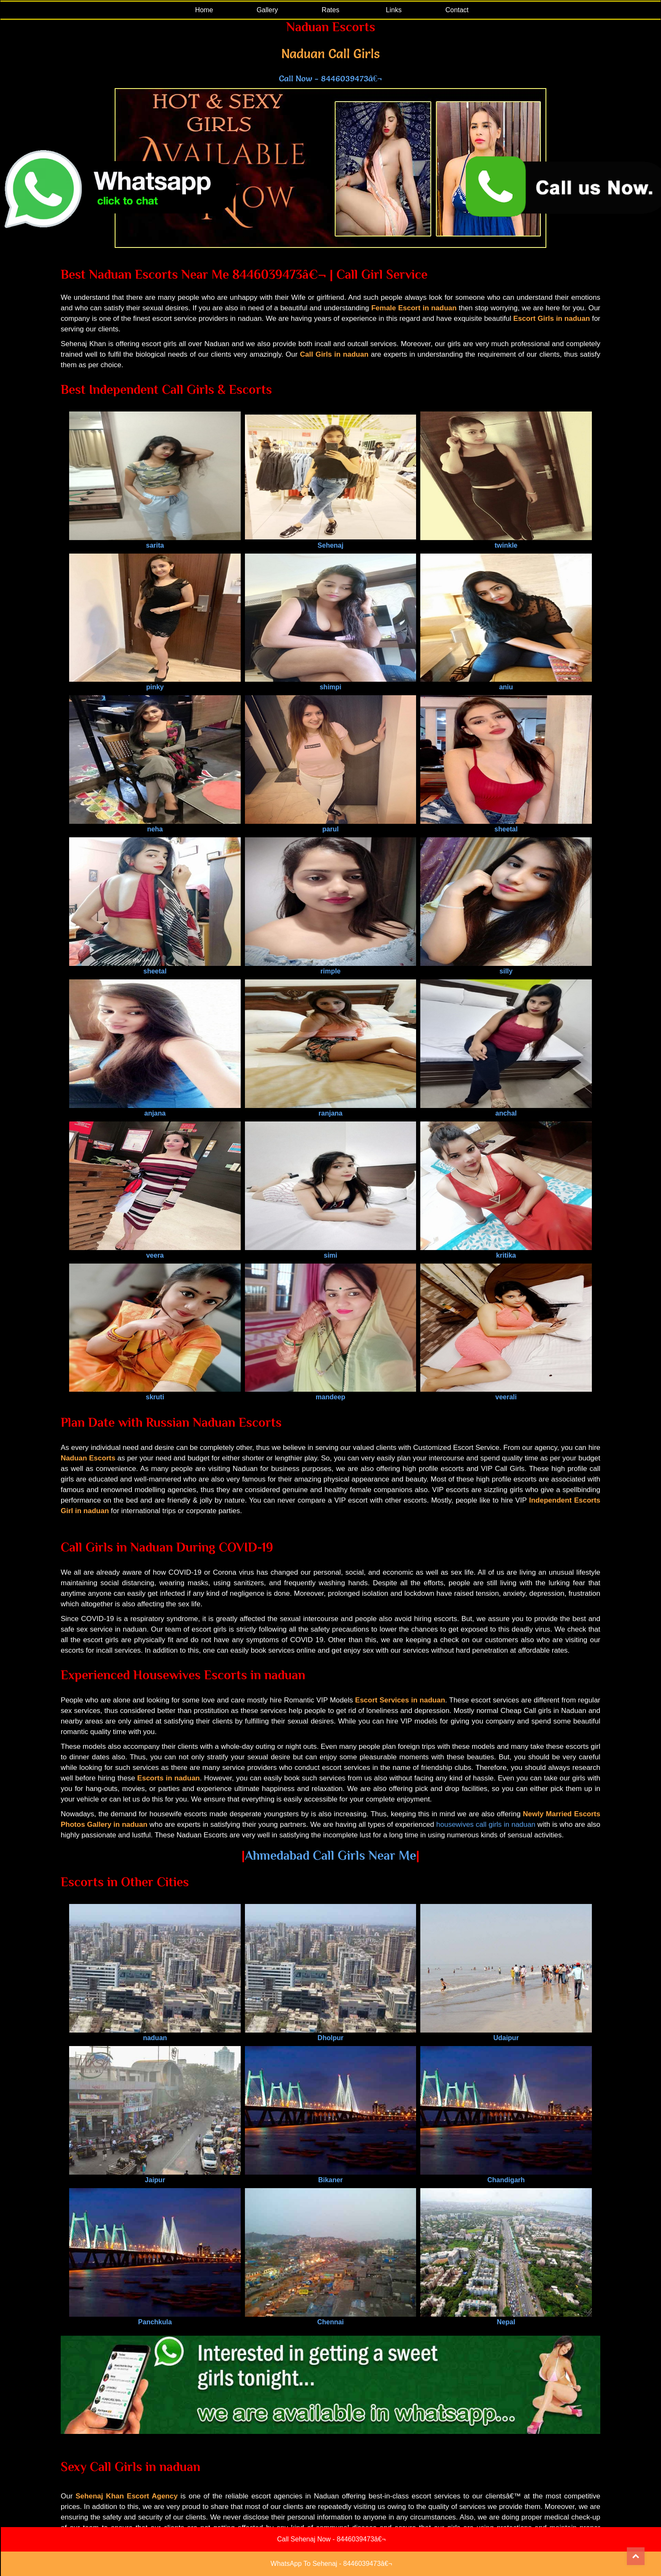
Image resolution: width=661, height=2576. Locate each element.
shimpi (330, 683)
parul (330, 825)
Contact (456, 9)
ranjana (330, 1109)
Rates (330, 9)
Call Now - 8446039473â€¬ (330, 78)
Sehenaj (330, 541)
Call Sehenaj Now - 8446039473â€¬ (331, 2539)
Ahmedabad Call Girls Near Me (330, 1855)
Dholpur (330, 2034)
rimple (330, 967)
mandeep (330, 1393)
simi (330, 1251)
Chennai (330, 2318)
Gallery (267, 9)
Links (393, 9)
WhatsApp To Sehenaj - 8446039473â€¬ (331, 2563)
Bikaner (330, 2176)
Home (204, 9)
